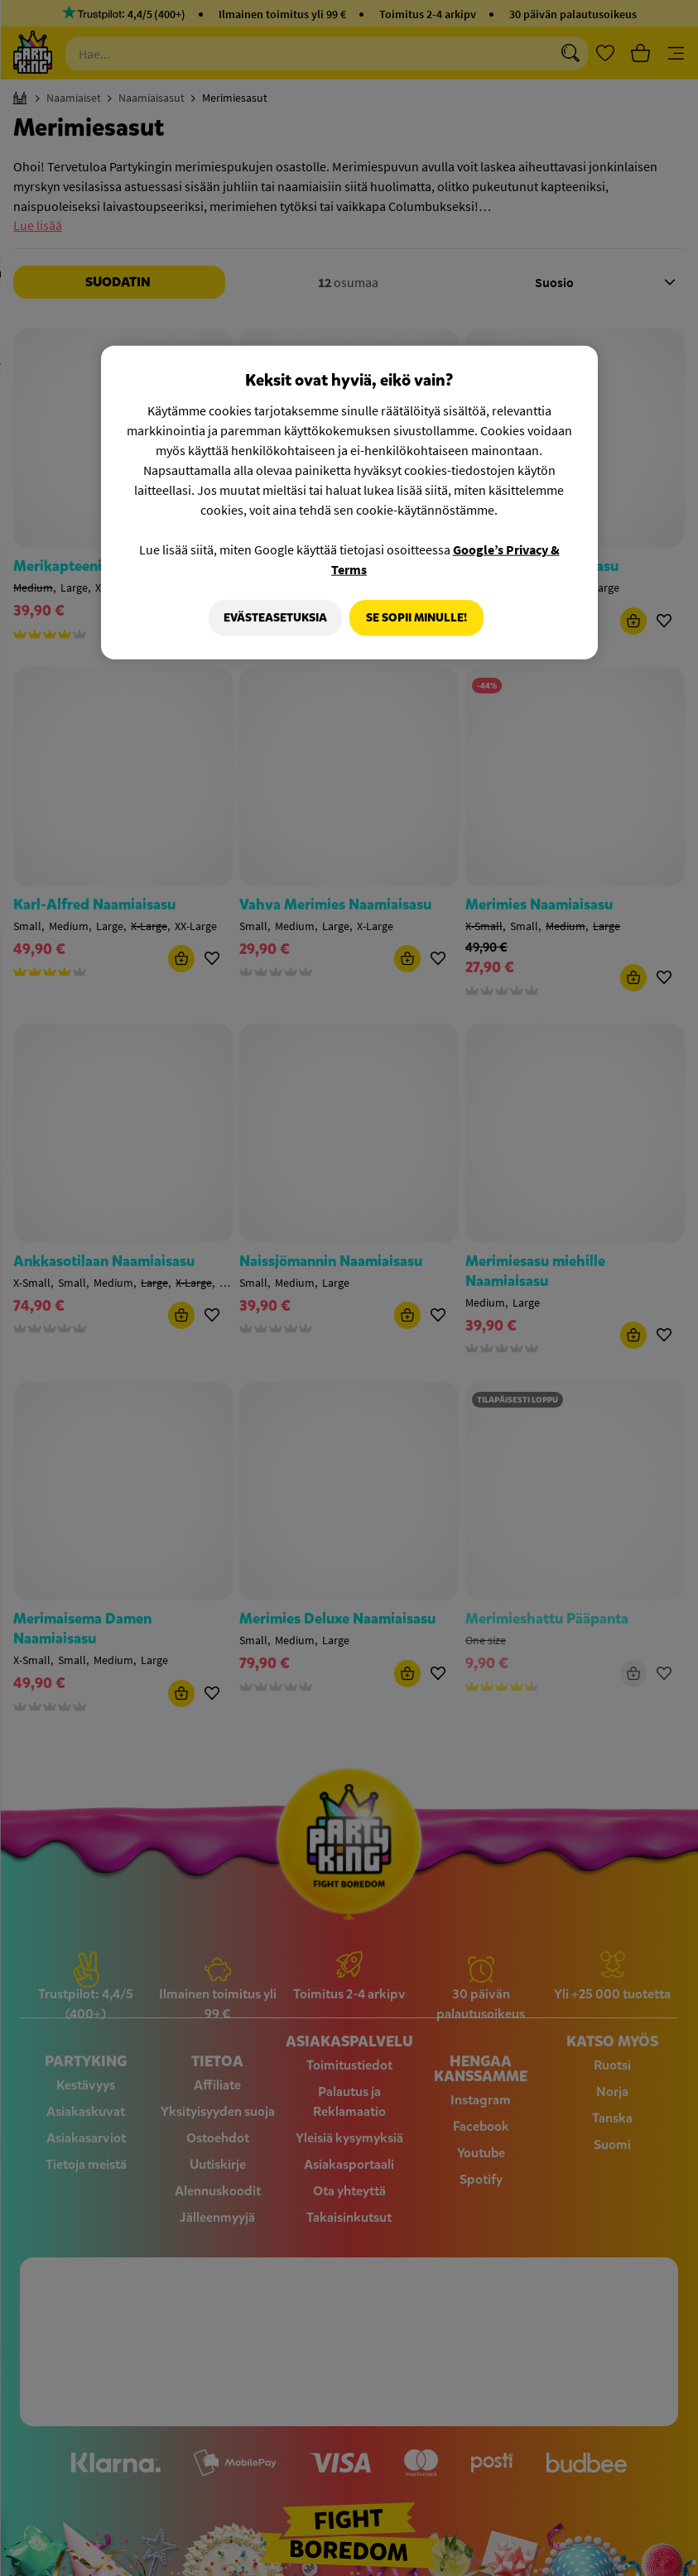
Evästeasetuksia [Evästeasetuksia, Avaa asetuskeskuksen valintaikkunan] (271, 617)
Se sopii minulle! (416, 617)
